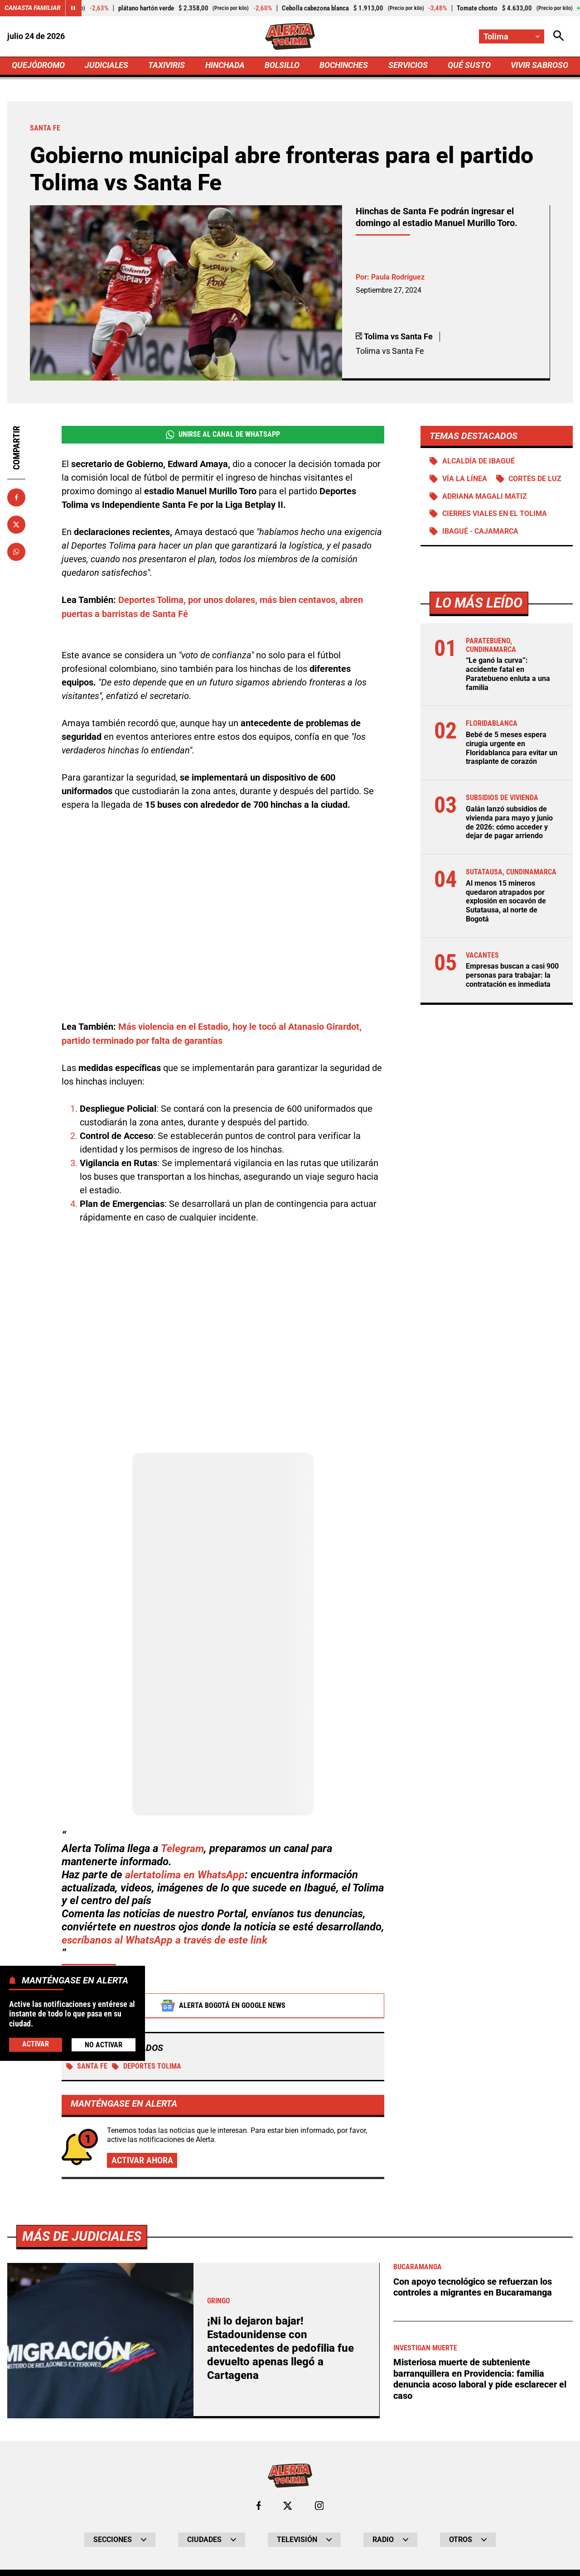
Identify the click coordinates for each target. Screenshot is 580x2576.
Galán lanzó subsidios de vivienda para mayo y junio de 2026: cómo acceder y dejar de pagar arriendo (509, 823)
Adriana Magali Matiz (484, 498)
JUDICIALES (106, 66)
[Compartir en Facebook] (16, 499)
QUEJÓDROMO (38, 66)
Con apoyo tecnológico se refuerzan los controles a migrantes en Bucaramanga (472, 2289)
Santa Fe (87, 2068)
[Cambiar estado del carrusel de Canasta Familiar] (73, 8)
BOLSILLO (282, 66)
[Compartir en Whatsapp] (16, 553)
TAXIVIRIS (166, 66)
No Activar (103, 2045)
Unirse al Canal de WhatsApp (222, 436)
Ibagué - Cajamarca (480, 534)
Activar (35, 2044)
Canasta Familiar (33, 8)
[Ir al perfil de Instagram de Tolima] (319, 2507)
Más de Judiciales (84, 2238)
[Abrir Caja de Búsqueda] (558, 36)
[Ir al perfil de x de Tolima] (287, 2507)
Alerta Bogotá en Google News (223, 2007)
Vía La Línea (464, 481)
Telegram (182, 1849)
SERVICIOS (407, 66)
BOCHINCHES (343, 66)
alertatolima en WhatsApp (186, 1876)
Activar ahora (142, 2161)
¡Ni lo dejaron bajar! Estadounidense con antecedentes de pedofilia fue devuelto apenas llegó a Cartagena (283, 2350)
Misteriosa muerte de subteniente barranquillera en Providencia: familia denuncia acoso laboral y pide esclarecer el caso (479, 2380)
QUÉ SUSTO (469, 66)
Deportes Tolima (147, 2068)
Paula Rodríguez (398, 278)
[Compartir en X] (16, 526)
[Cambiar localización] (511, 36)
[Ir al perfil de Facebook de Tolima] (258, 2507)
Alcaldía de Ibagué (478, 462)
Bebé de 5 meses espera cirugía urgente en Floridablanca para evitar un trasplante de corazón (511, 749)
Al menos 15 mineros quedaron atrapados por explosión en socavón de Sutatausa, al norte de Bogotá (506, 900)
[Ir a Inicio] (290, 36)
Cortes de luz (535, 481)
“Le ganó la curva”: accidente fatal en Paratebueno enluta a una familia (508, 676)
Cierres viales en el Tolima (494, 516)
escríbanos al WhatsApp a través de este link (168, 1941)
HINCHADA (225, 66)
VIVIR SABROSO (539, 66)
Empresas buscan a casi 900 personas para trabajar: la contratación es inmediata (512, 974)
